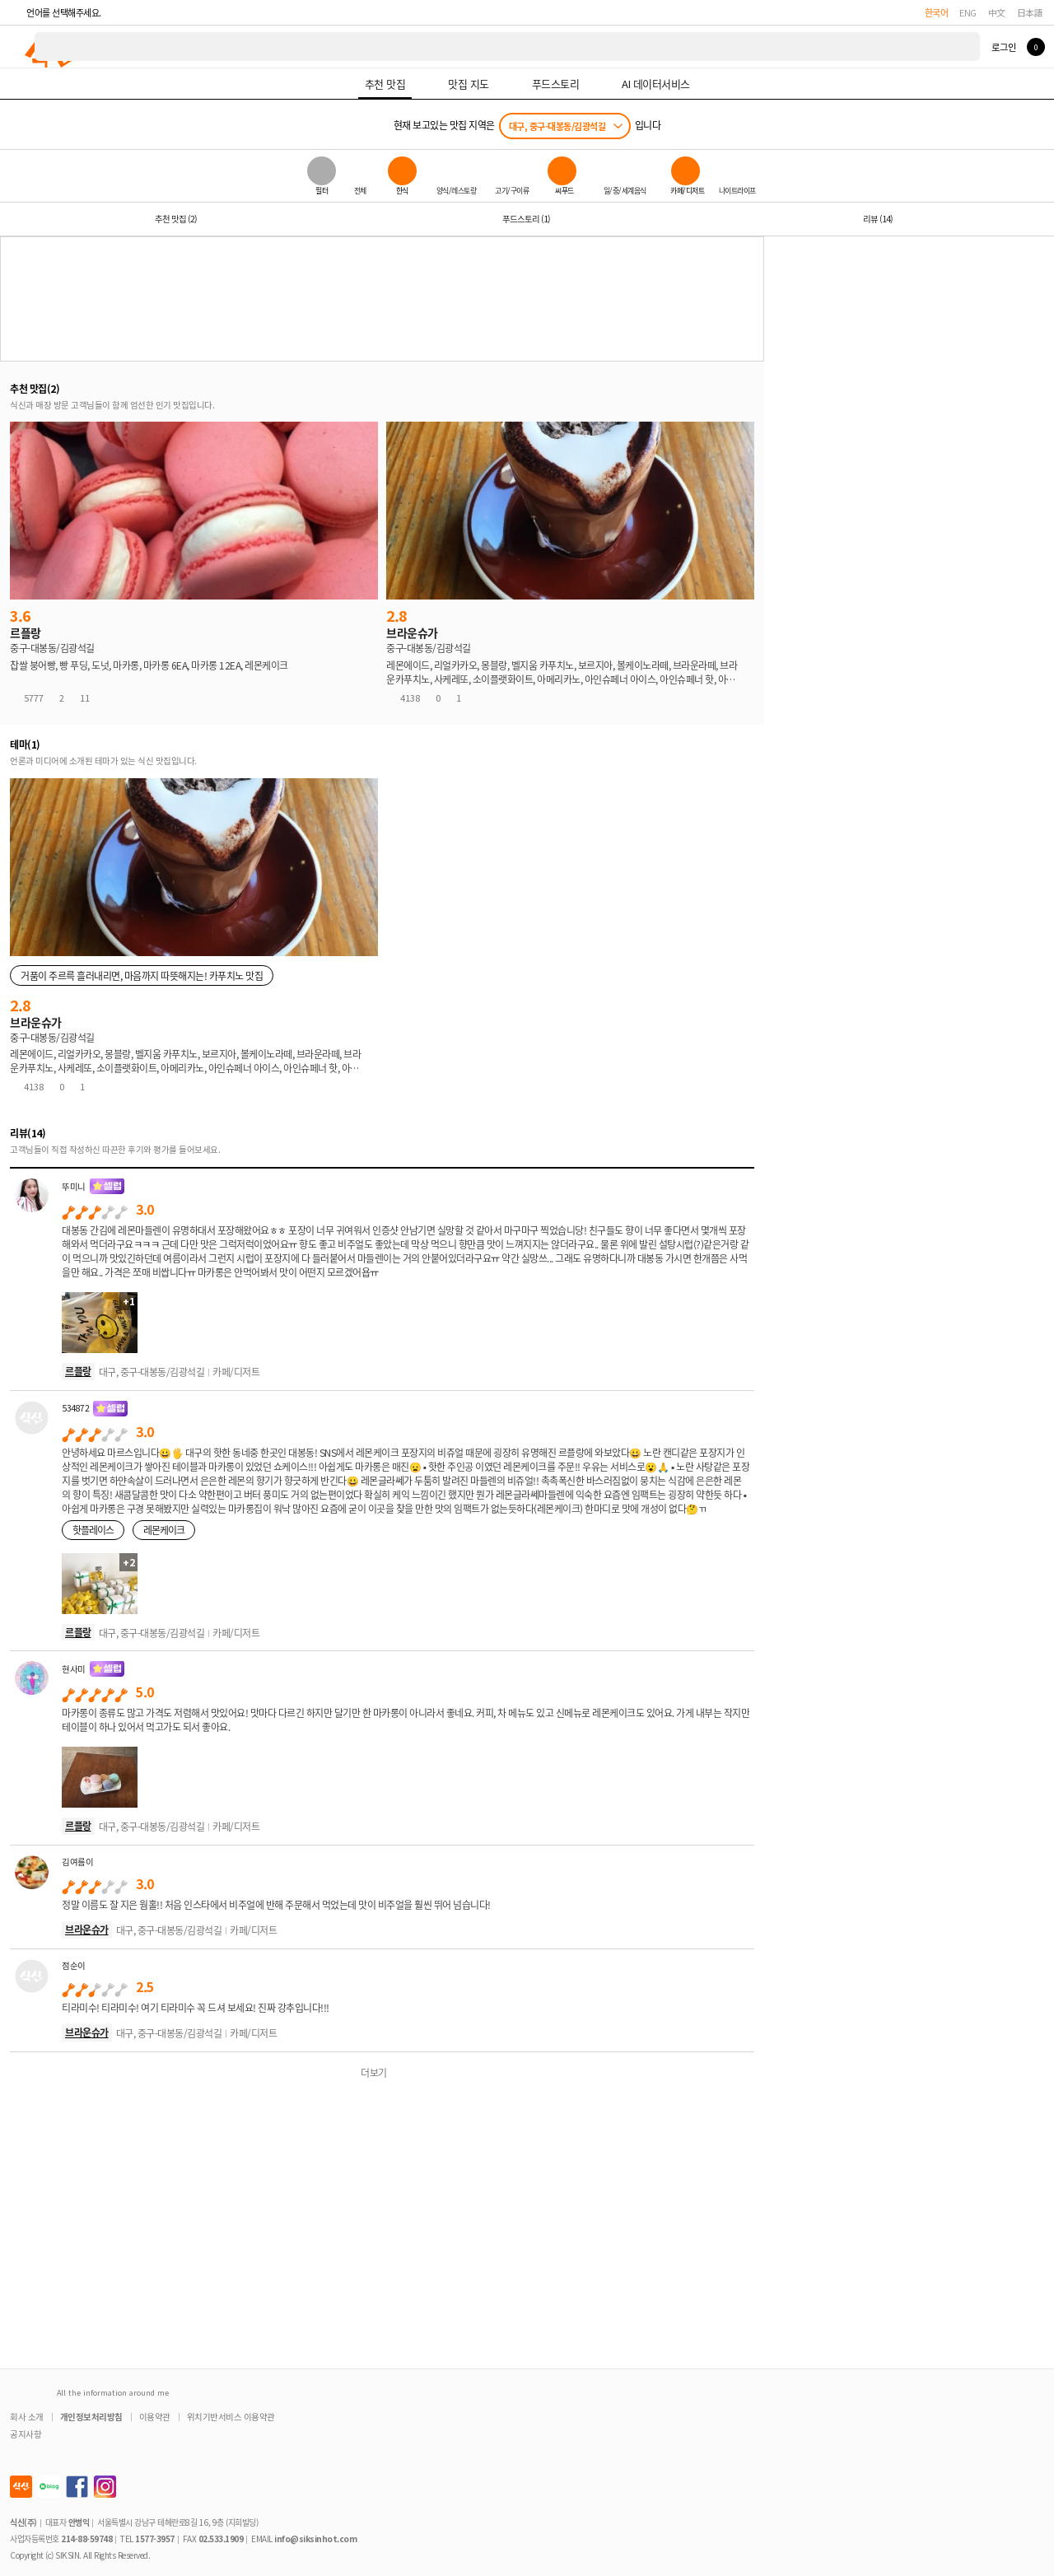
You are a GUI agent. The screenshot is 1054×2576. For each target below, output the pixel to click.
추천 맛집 (176, 218)
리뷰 (878, 218)
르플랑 (78, 1371)
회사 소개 (27, 2416)
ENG (968, 12)
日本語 (1030, 12)
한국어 (937, 12)
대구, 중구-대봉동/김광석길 (557, 126)
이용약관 (154, 2416)
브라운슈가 (87, 1929)
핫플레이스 (93, 1530)
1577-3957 (155, 2538)
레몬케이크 (163, 1530)
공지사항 (25, 2434)
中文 (996, 12)
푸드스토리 (526, 218)
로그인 (1003, 47)
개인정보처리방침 (91, 2416)
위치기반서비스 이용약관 (231, 2416)
